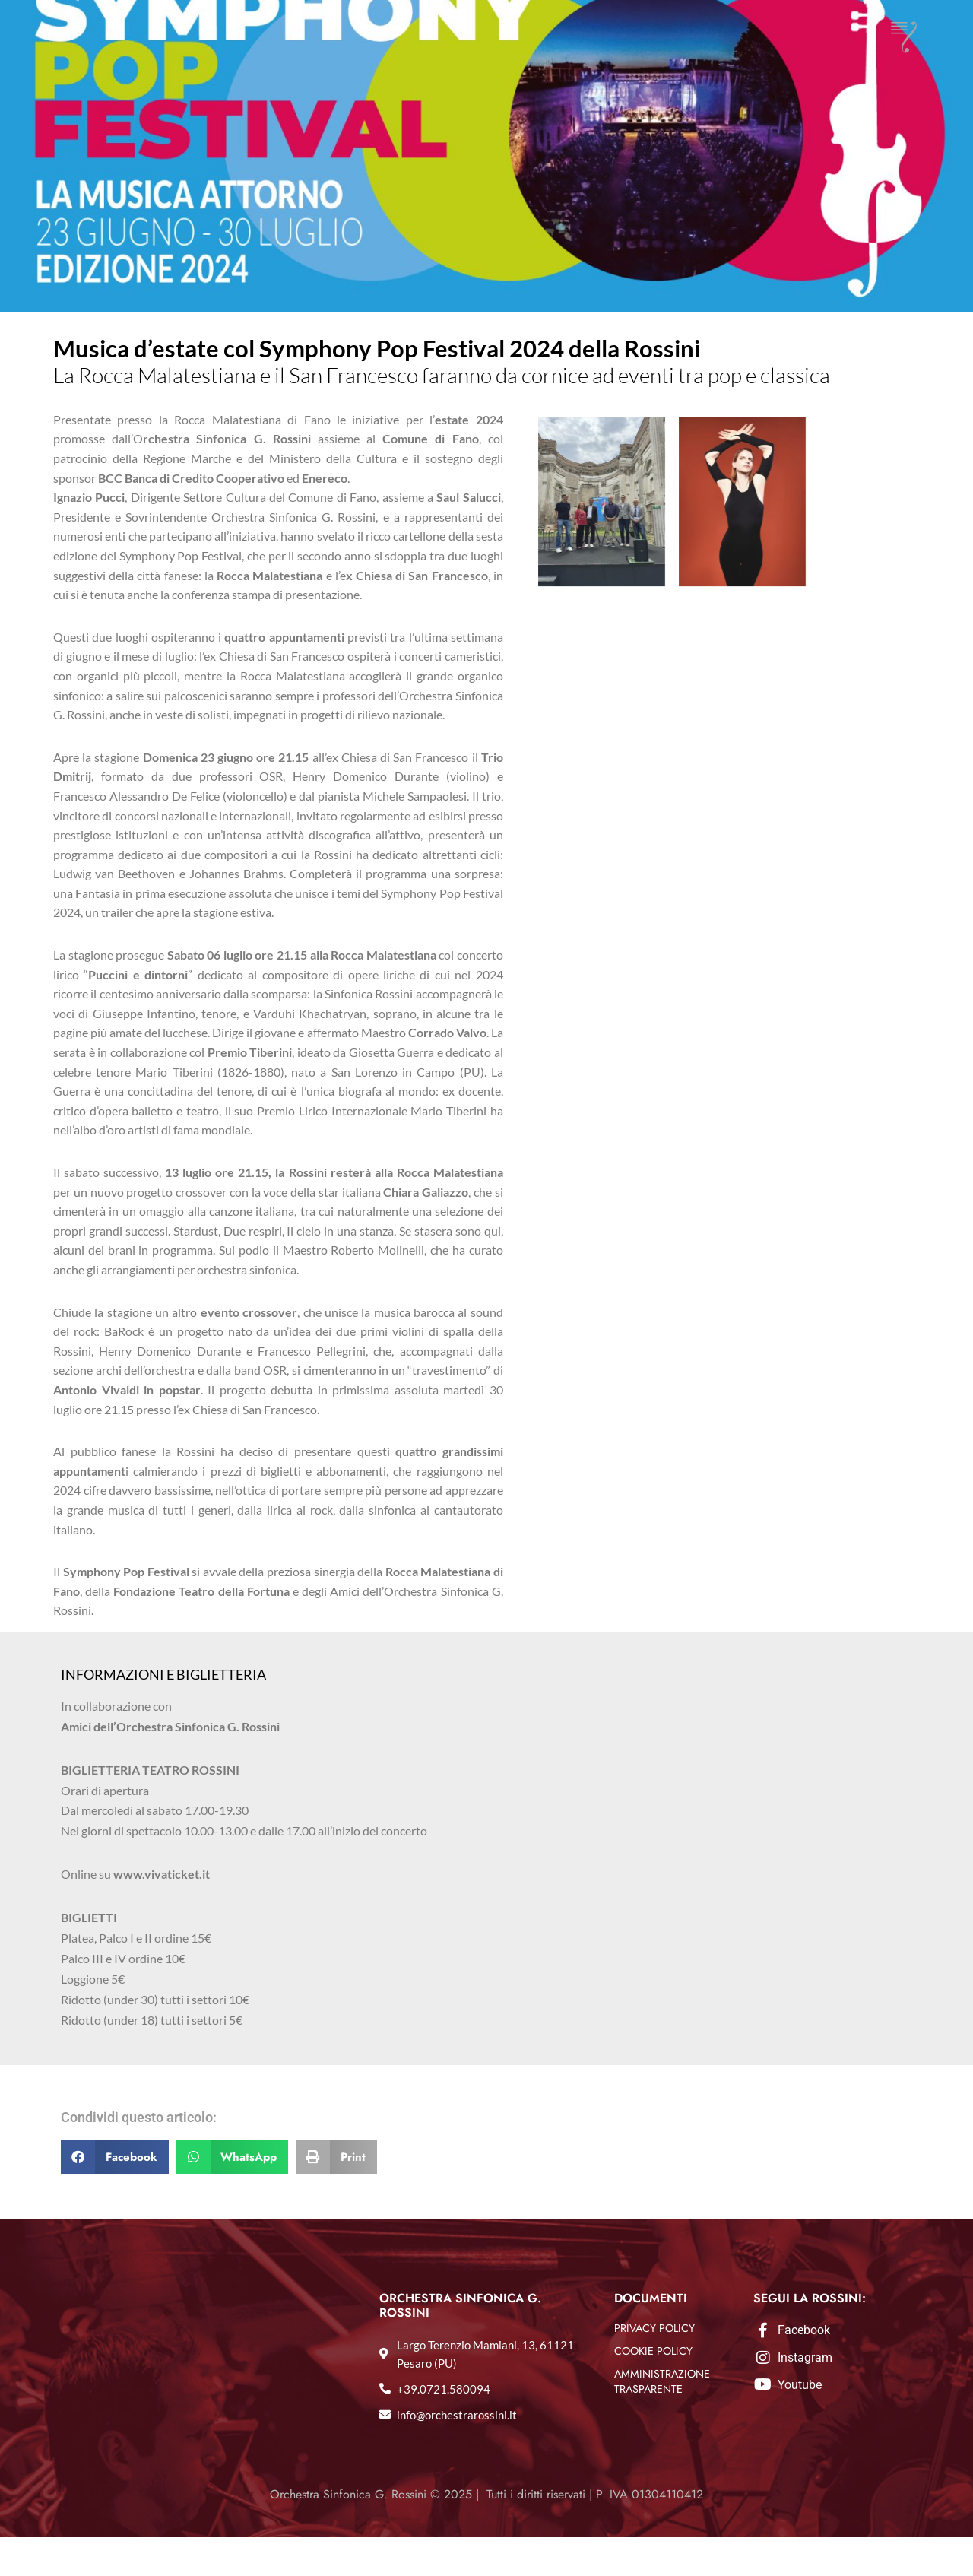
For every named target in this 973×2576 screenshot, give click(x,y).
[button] (115, 2195)
